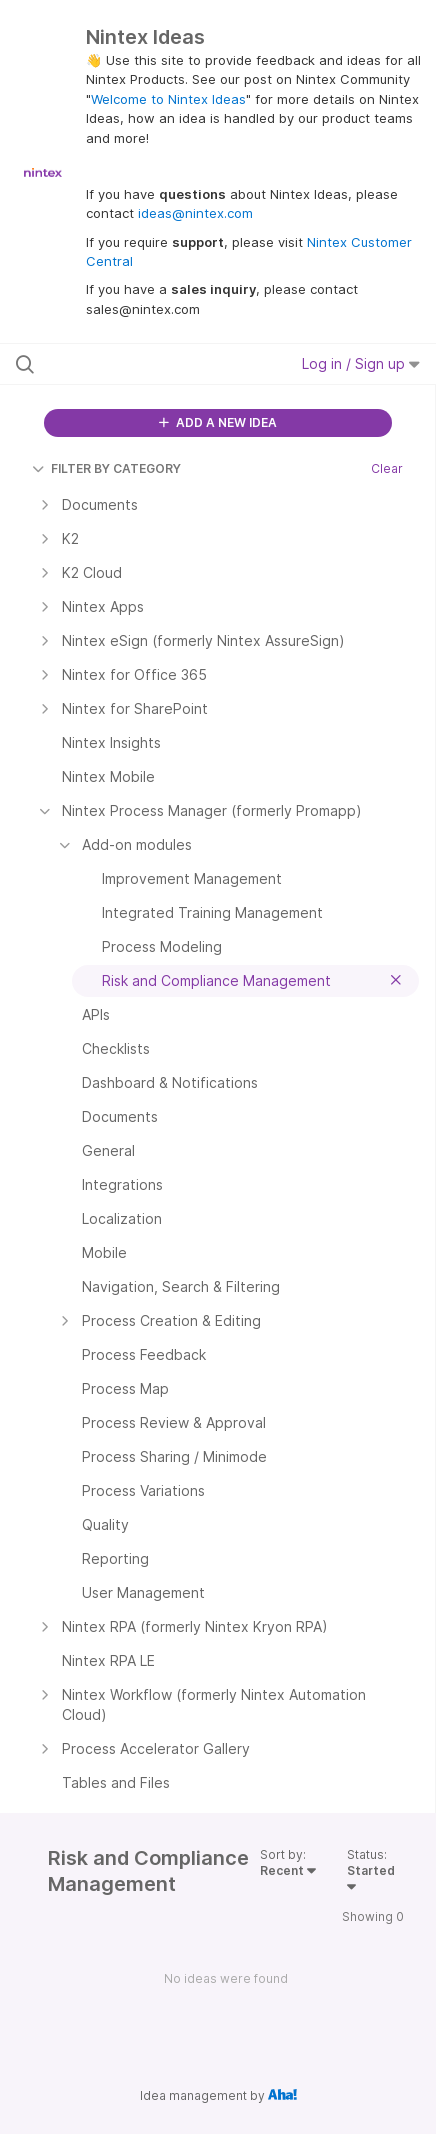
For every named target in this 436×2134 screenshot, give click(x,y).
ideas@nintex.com (195, 213)
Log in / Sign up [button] (361, 363)
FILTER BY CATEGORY (106, 468)
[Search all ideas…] (134, 364)
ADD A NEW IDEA (218, 422)
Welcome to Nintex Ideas (168, 99)
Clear (387, 468)
